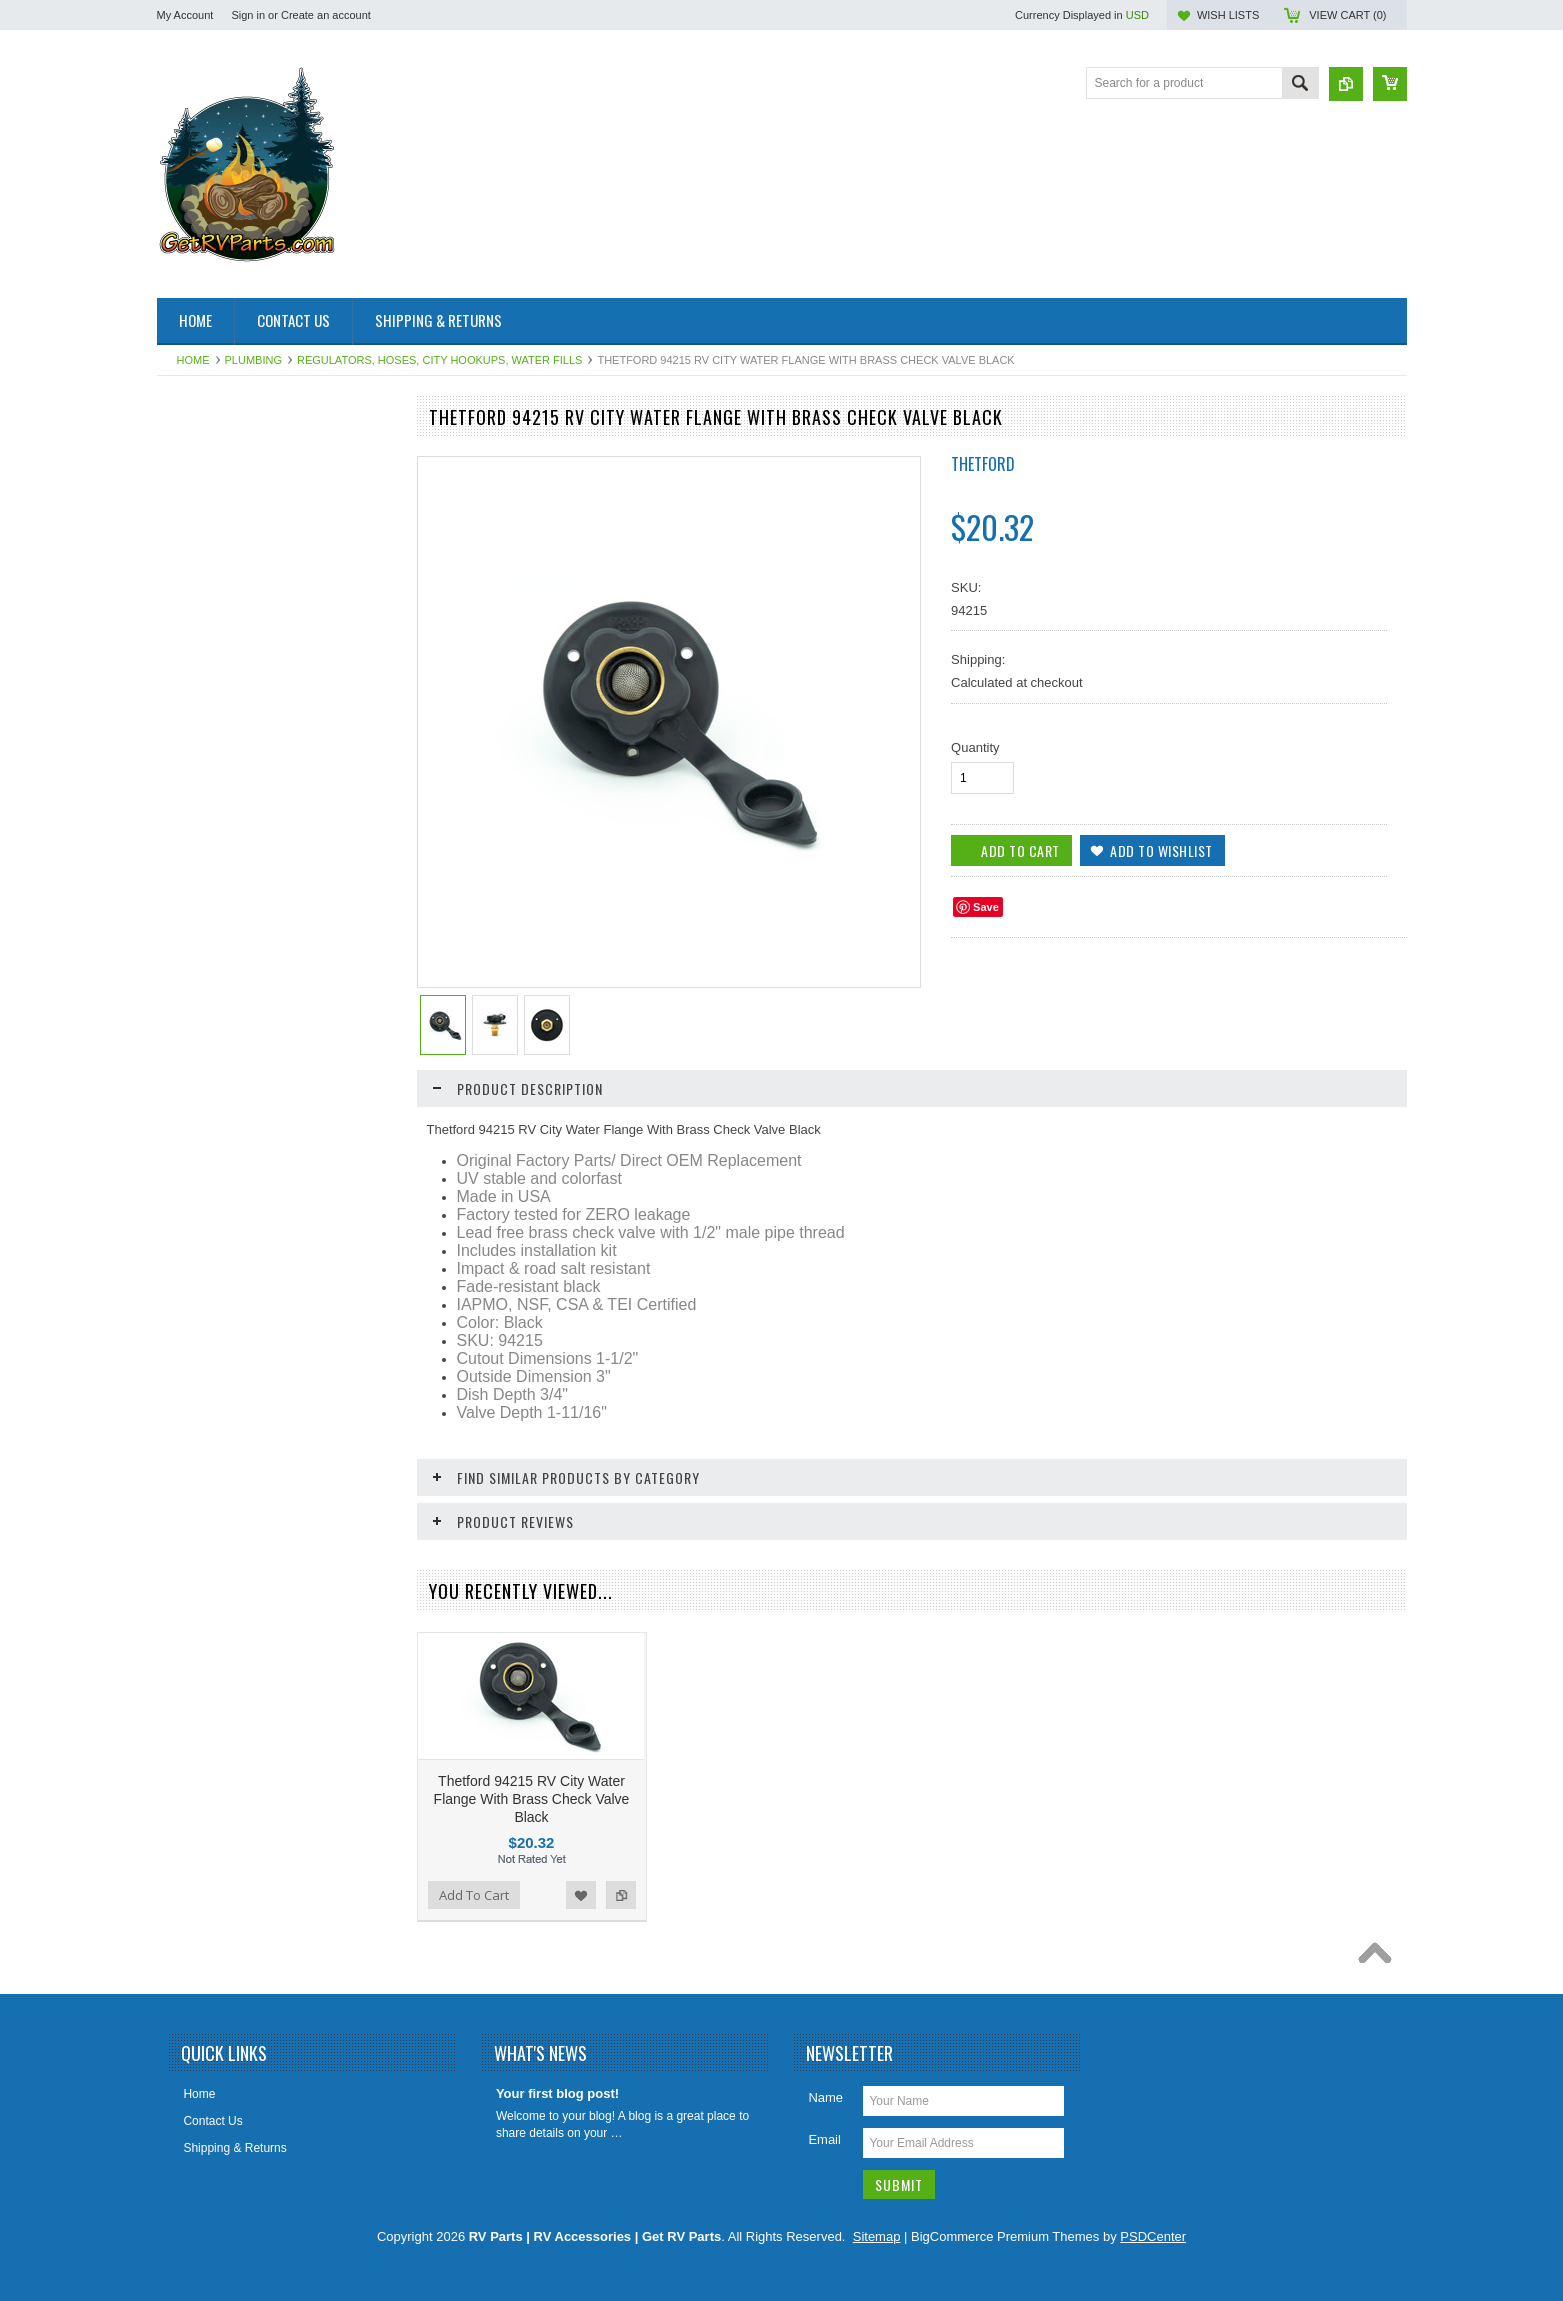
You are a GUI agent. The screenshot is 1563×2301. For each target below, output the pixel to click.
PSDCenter (1153, 2236)
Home (193, 360)
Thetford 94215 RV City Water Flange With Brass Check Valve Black (532, 1799)
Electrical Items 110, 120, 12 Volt (255, 692)
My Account (185, 15)
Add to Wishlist (331, 1763)
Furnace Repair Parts (225, 760)
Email (824, 2139)
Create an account (326, 15)
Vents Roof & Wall (216, 1268)
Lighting (189, 997)
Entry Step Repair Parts (231, 726)
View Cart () (1347, 15)
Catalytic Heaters (213, 624)
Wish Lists (1228, 15)
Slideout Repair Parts (224, 1167)
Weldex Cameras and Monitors (250, 1404)
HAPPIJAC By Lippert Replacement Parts (263, 836)
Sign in (248, 15)
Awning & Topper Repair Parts (248, 557)
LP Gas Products (213, 1031)
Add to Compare (371, 1763)
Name (825, 2097)
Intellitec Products (215, 912)
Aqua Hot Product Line (228, 489)
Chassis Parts (205, 1438)
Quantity (975, 747)
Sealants (191, 1133)
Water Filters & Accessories (241, 1302)
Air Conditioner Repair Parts (242, 455)
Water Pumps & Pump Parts (243, 1370)
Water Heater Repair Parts (238, 1336)
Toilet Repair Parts (217, 1234)
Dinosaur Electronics (223, 658)
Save (986, 907)
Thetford (983, 464)
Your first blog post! (557, 2093)
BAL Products (204, 591)
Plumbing (253, 360)
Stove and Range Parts (230, 1200)
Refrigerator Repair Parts (234, 1099)
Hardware (194, 879)
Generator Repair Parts (230, 794)
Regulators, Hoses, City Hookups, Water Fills (439, 360)
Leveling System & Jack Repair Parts (251, 954)
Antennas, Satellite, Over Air (243, 523)
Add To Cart (214, 1763)
